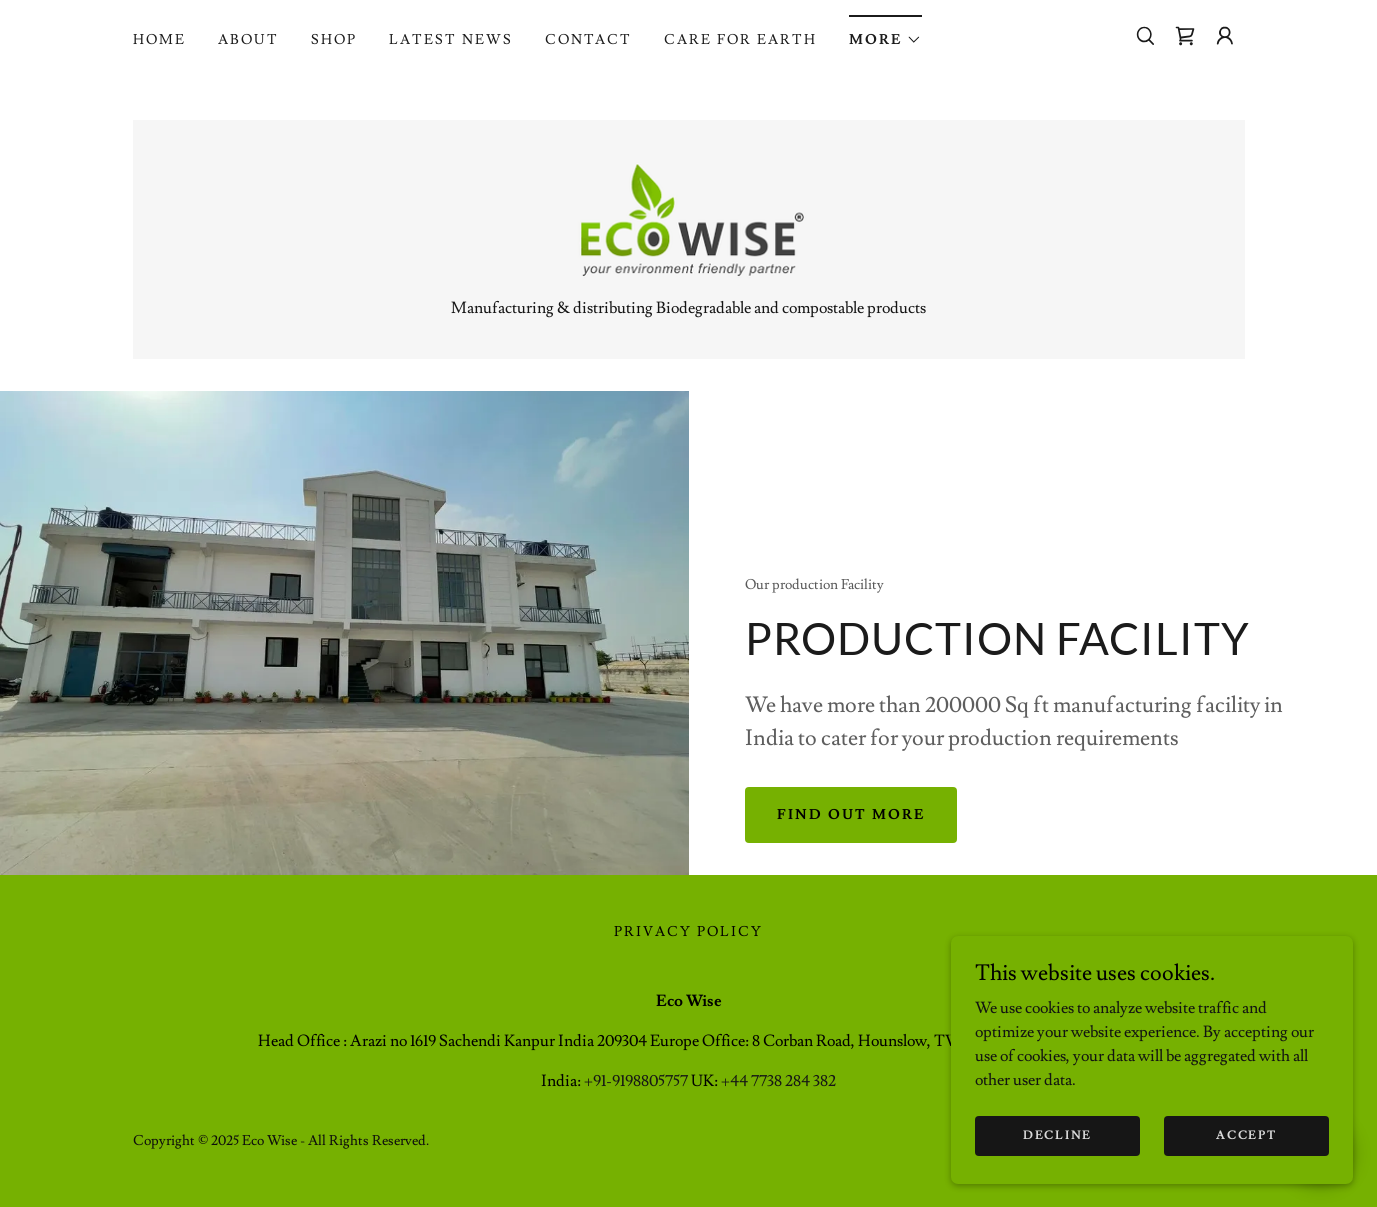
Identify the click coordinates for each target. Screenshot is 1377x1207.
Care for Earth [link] (740, 40)
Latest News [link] (451, 40)
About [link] (248, 40)
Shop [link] (334, 40)
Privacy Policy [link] (688, 933)
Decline (1058, 1135)
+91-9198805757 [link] (636, 1082)
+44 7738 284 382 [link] (778, 1082)
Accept (1247, 1135)
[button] (885, 33)
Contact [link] (588, 40)
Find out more (851, 816)
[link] (1185, 36)
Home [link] (159, 40)
